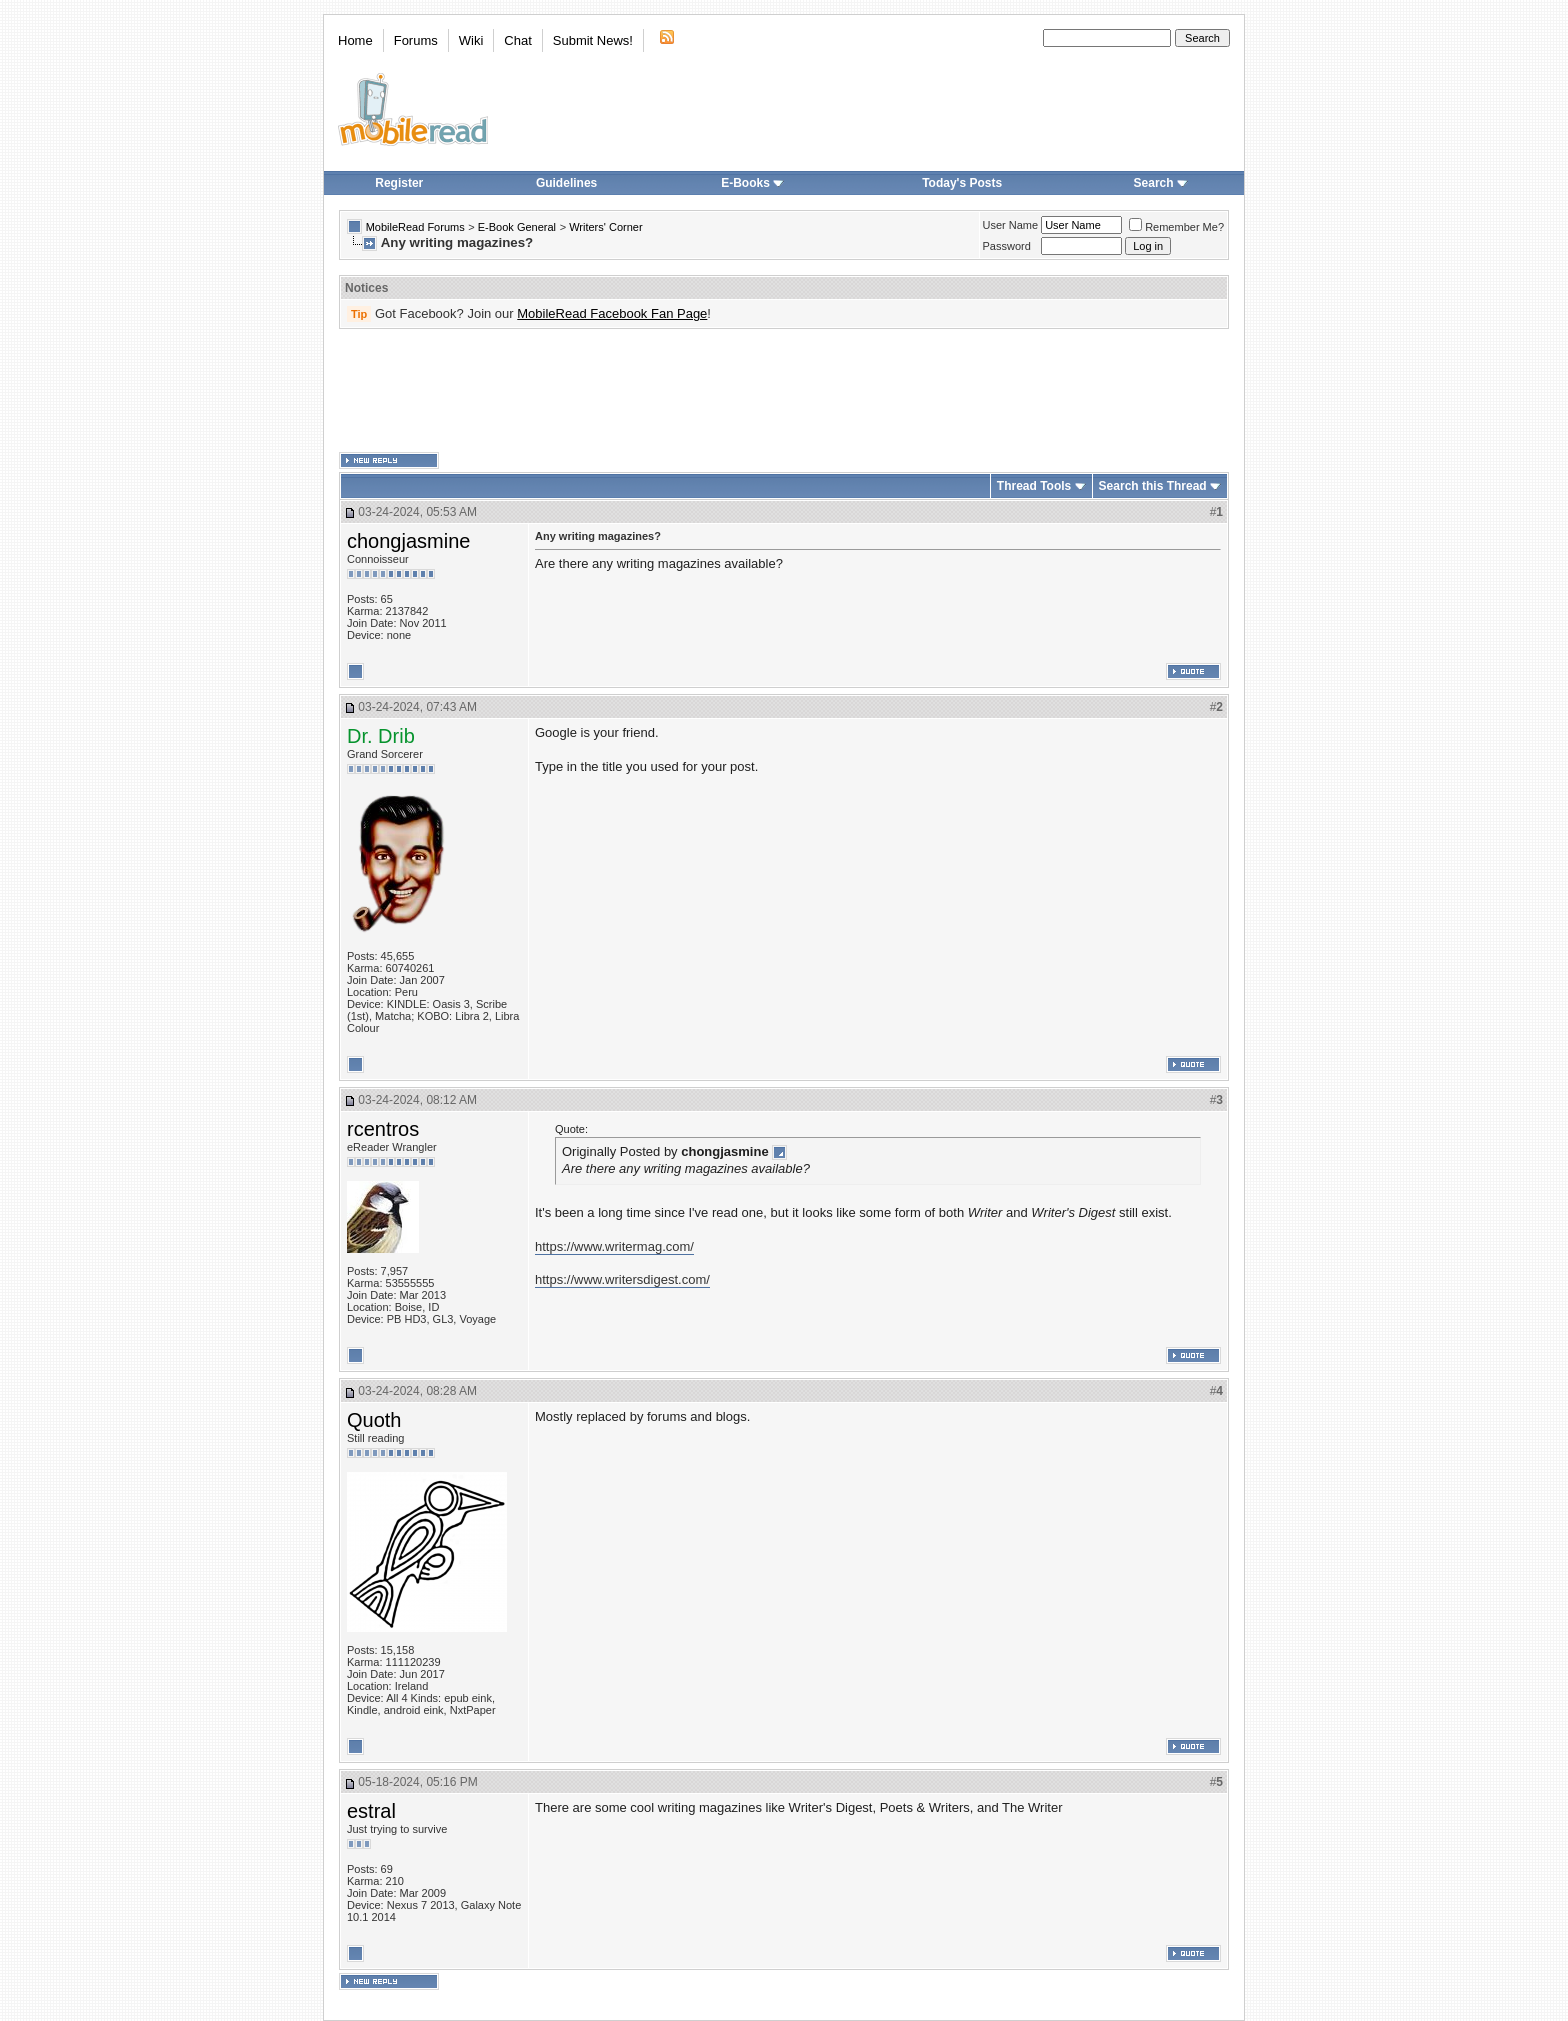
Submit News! (593, 40)
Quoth (374, 1420)
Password (1007, 246)
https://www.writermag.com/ (614, 1246)
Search (1161, 183)
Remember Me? (1176, 227)
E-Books (752, 183)
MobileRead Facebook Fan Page (612, 313)
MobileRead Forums (415, 227)
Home (355, 40)
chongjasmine (408, 541)
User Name (1011, 225)
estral (371, 1811)
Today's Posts (962, 183)
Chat (517, 40)
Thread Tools (1034, 486)
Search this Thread (1153, 486)
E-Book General (517, 227)
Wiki (471, 40)
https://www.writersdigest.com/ (622, 1279)
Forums (416, 40)
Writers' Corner (605, 227)
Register (399, 183)
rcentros (383, 1129)
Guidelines (566, 183)
